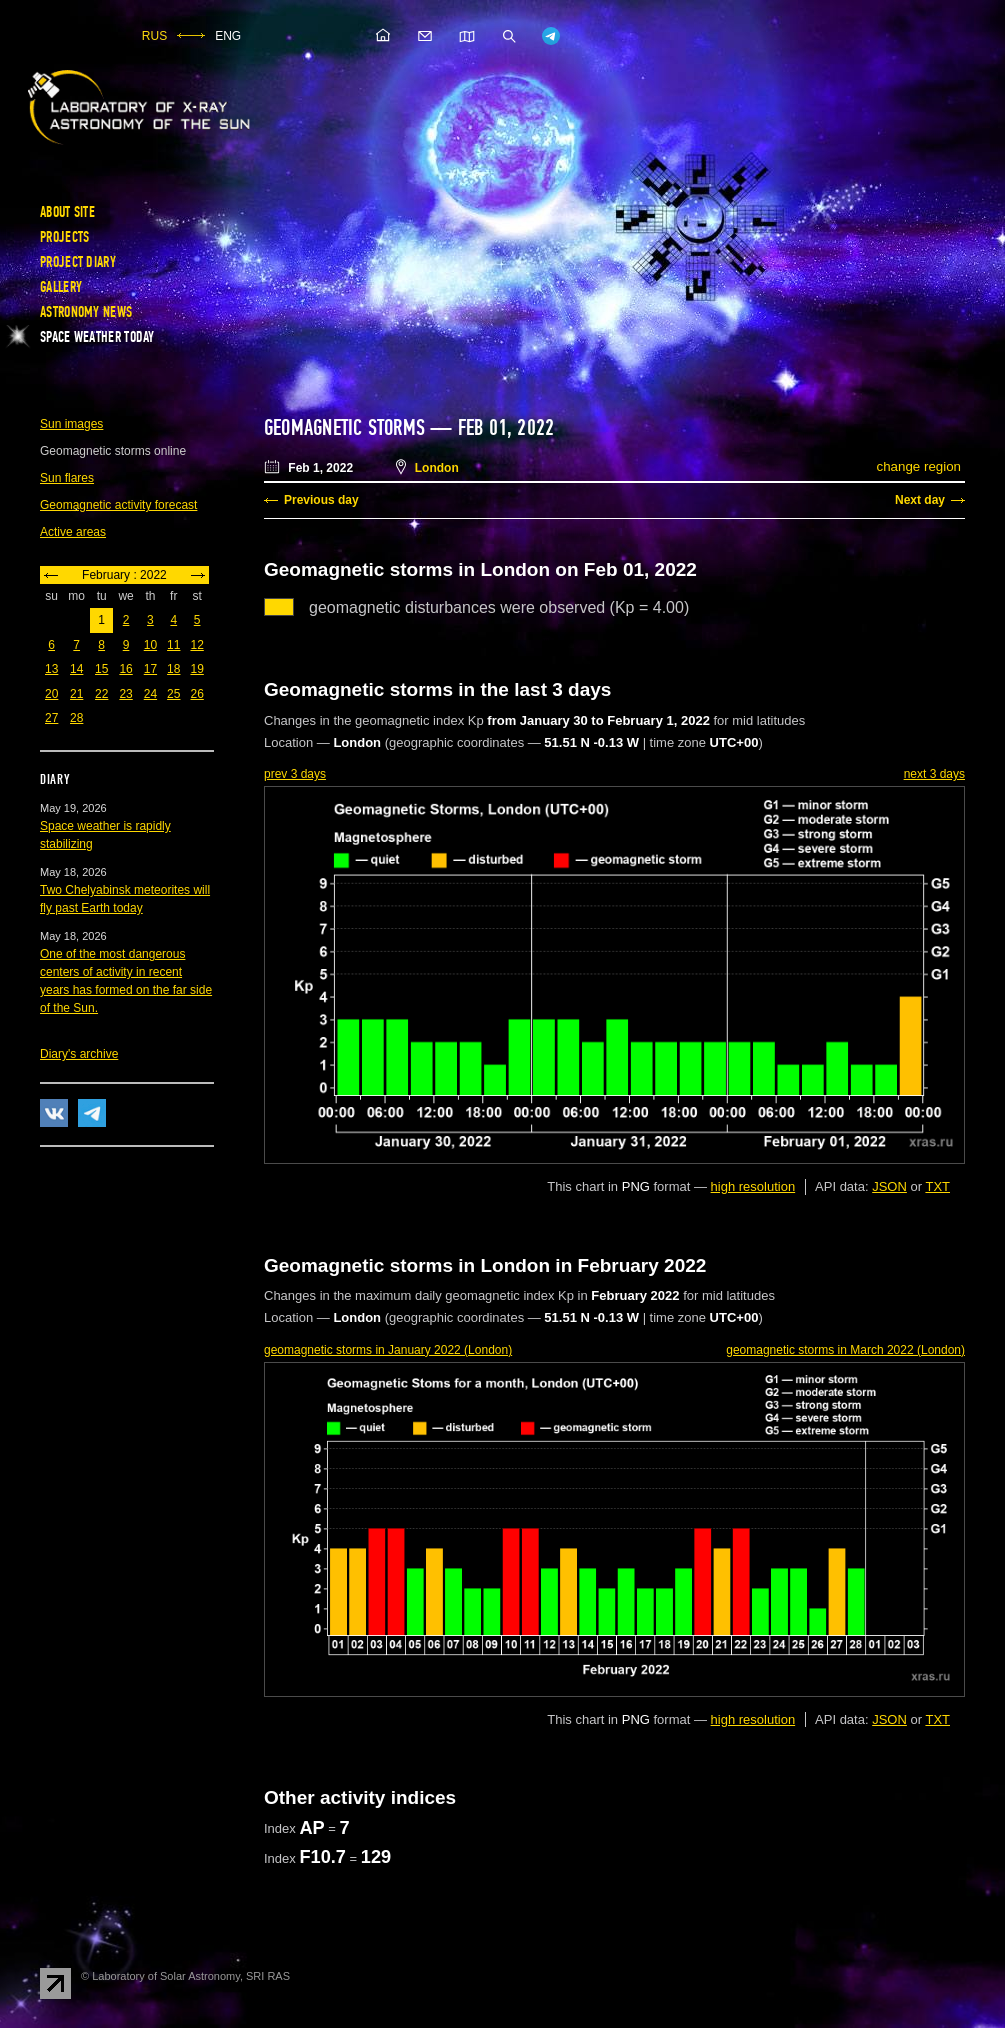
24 (150, 694)
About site (67, 212)
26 (196, 694)
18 (173, 669)
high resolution (753, 1186)
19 (196, 669)
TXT (937, 1186)
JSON (889, 1186)
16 (125, 669)
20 (51, 694)
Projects (64, 237)
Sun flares (67, 478)
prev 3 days (295, 774)
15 (101, 669)
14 (76, 669)
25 (173, 694)
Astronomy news (86, 312)
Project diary (78, 262)
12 (196, 645)
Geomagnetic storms (347, 428)
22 (101, 694)
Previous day (321, 500)
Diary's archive (79, 1054)
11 (173, 645)
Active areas (73, 532)
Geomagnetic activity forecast (118, 505)
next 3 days (934, 774)
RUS (154, 36)
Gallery (61, 287)
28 (76, 718)
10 (150, 645)
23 (125, 694)
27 (51, 718)
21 (76, 694)
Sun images (71, 424)
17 (150, 669)
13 (51, 669)
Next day (920, 500)
